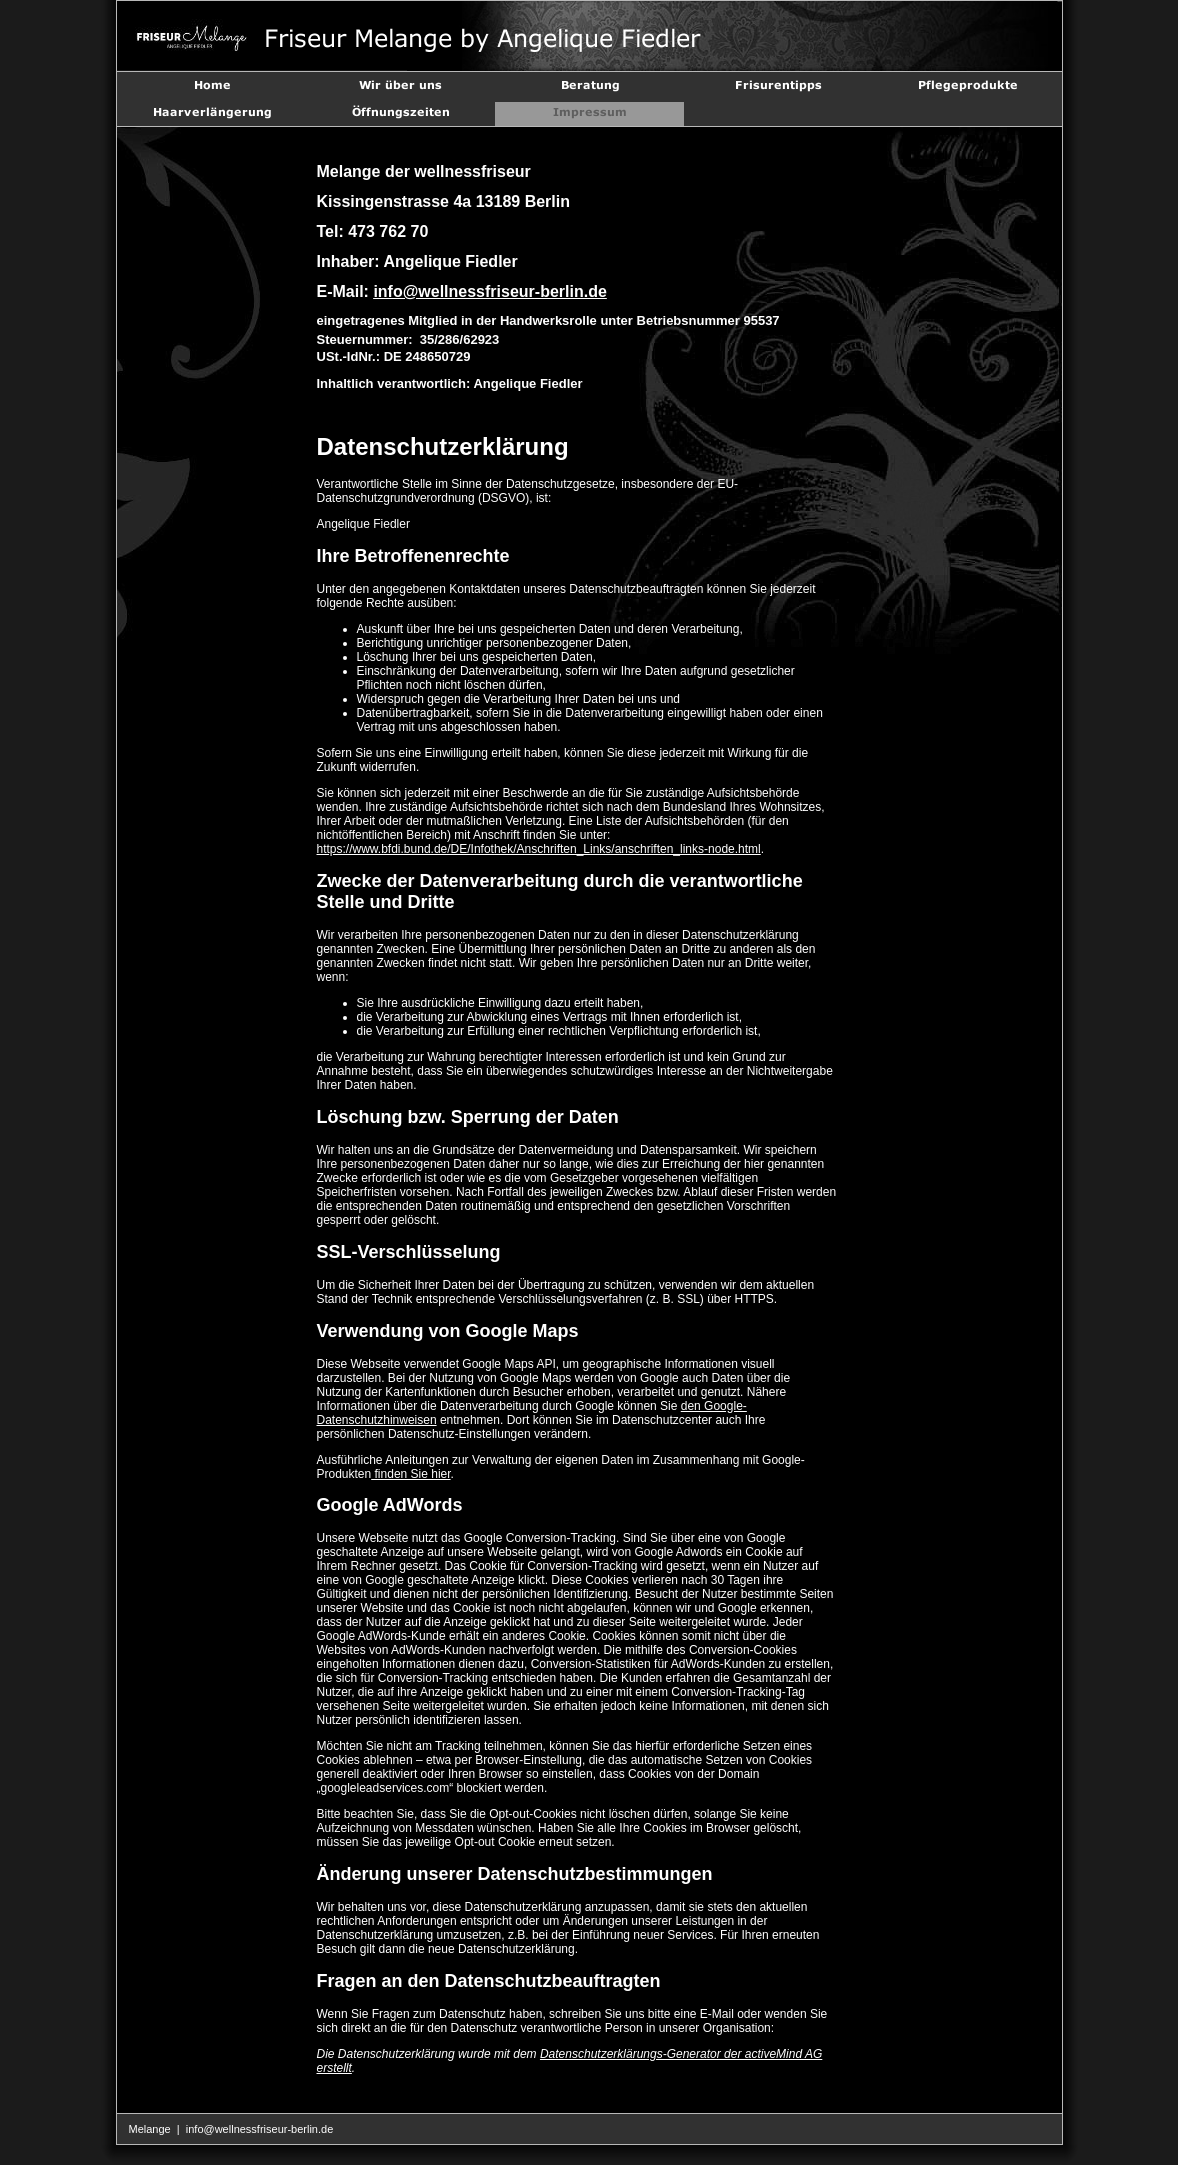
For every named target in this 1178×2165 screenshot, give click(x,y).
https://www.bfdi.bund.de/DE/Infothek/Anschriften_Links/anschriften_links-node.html (539, 849)
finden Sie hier (410, 1474)
